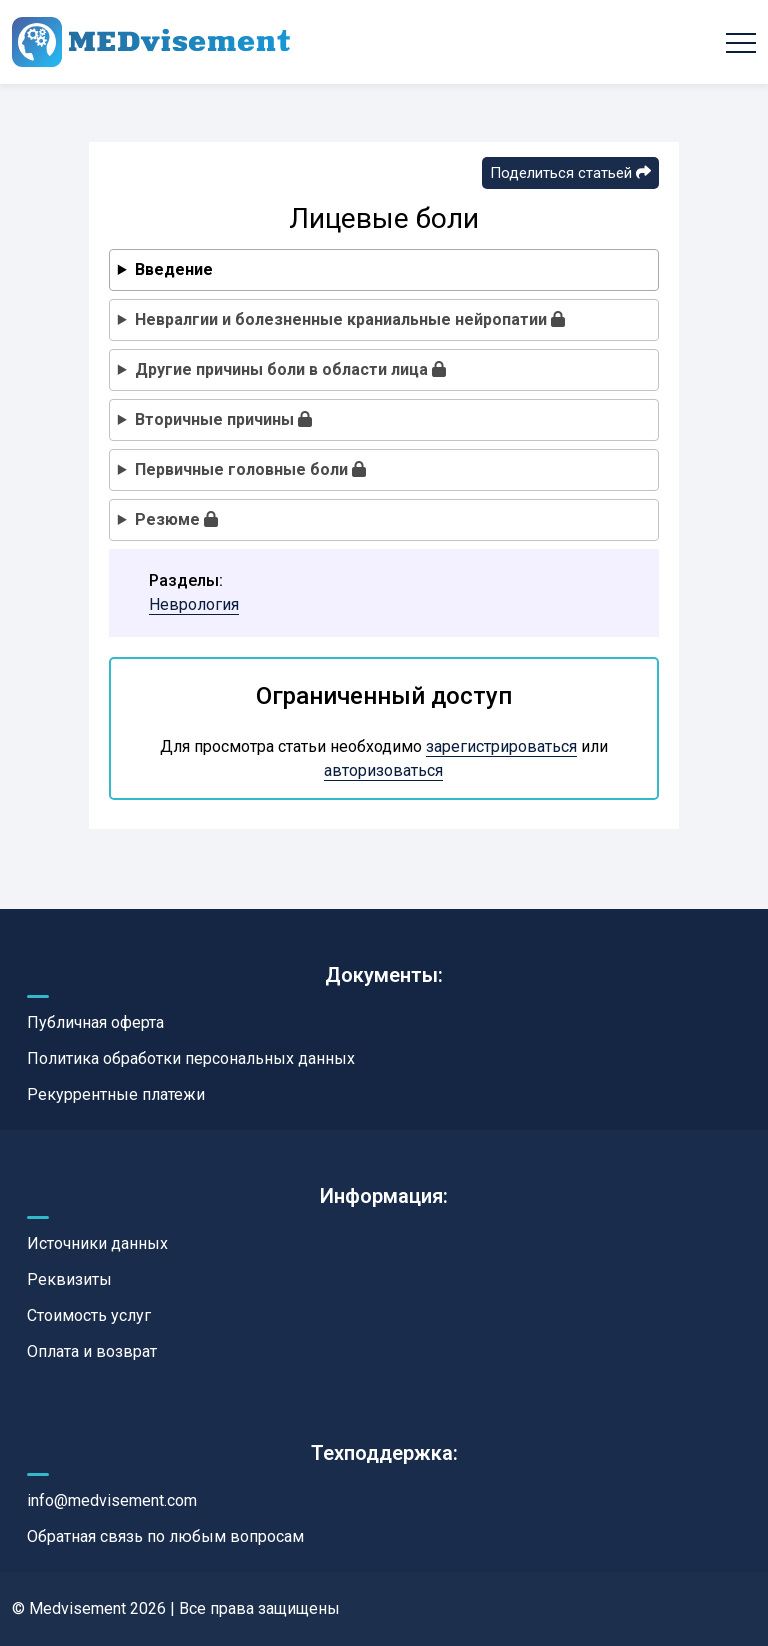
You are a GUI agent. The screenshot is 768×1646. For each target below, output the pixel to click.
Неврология (194, 604)
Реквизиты (69, 1279)
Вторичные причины (223, 419)
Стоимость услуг (89, 1315)
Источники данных (97, 1243)
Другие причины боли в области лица (290, 369)
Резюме (176, 519)
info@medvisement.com (112, 1500)
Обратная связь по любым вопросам (165, 1536)
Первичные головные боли (250, 469)
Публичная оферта (95, 1022)
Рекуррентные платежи (116, 1094)
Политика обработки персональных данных (191, 1058)
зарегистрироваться (501, 746)
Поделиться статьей (570, 173)
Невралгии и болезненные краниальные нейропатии (350, 319)
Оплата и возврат (92, 1351)
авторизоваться (383, 770)
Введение (174, 269)
